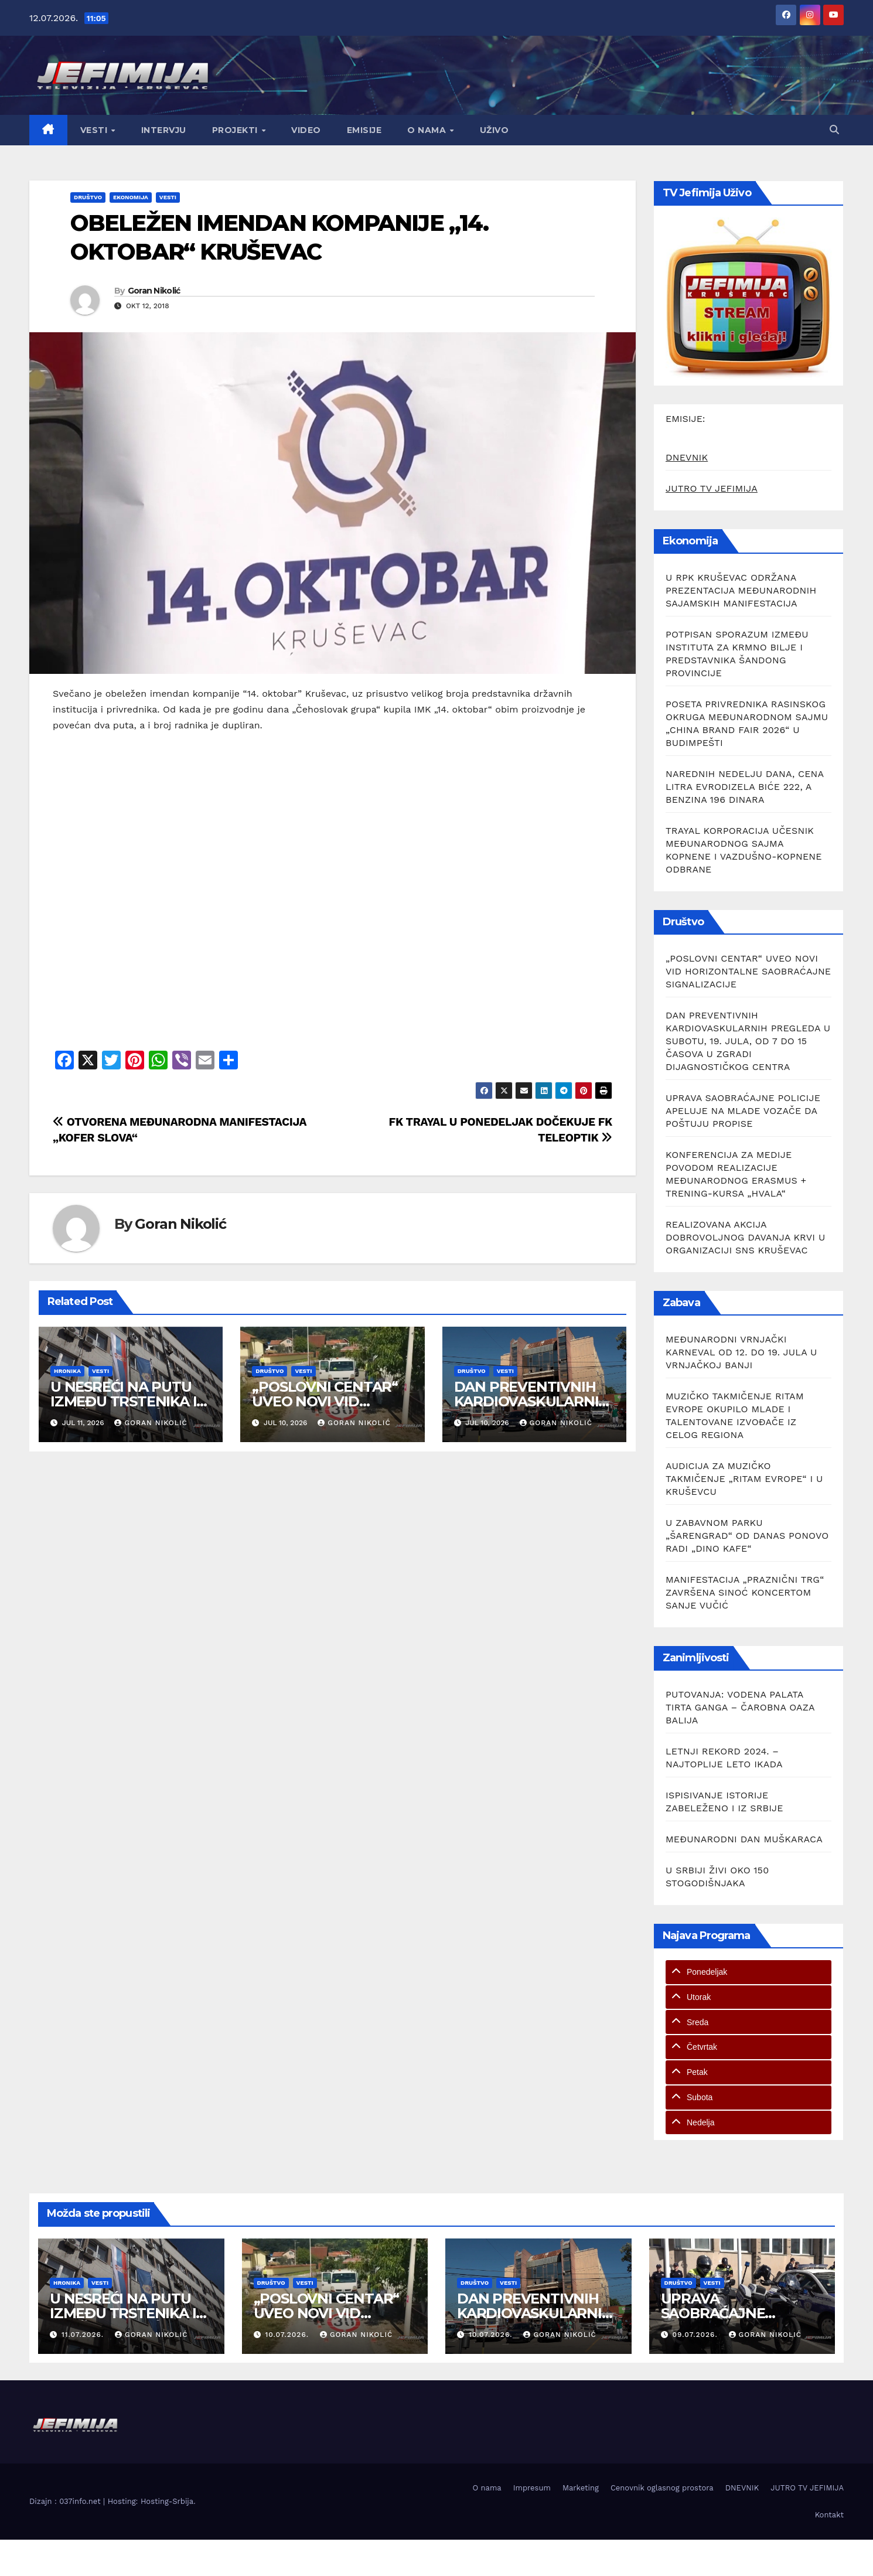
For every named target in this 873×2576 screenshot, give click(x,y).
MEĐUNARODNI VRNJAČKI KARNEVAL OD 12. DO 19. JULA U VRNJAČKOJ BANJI (741, 1352)
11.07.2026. (84, 2334)
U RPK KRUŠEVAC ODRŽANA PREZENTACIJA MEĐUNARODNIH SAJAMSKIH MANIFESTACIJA (741, 590)
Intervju (163, 130)
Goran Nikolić (154, 290)
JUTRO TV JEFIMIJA (712, 488)
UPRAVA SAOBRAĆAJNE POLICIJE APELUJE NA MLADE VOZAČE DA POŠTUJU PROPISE (743, 1110)
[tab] (748, 1972)
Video (306, 130)
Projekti (236, 130)
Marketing (580, 2487)
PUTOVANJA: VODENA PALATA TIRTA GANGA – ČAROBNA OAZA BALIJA (740, 1707)
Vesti (95, 130)
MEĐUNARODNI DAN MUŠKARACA (744, 1839)
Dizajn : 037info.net (66, 2501)
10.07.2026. (288, 2334)
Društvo (88, 197)
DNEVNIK (687, 457)
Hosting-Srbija (167, 2501)
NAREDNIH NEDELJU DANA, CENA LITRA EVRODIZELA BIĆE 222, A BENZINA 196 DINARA (745, 786)
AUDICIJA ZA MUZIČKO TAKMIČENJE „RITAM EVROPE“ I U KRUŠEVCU (744, 1478)
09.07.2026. (696, 2334)
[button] (834, 129)
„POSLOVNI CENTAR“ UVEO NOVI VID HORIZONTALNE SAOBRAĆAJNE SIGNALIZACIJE (748, 971)
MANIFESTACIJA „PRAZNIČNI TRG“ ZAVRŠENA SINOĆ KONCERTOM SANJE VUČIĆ (745, 1592)
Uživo (494, 130)
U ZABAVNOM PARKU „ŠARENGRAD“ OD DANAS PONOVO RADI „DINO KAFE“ (747, 1535)
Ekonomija (130, 197)
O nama (428, 130)
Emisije (364, 130)
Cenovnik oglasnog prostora (662, 2487)
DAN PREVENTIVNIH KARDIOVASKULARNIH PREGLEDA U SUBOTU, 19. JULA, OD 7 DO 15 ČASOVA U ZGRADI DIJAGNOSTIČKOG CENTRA (748, 1041)
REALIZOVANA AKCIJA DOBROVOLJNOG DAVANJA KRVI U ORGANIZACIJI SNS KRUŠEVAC (745, 1237)
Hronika (67, 1371)
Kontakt (829, 2514)
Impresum (532, 2487)
